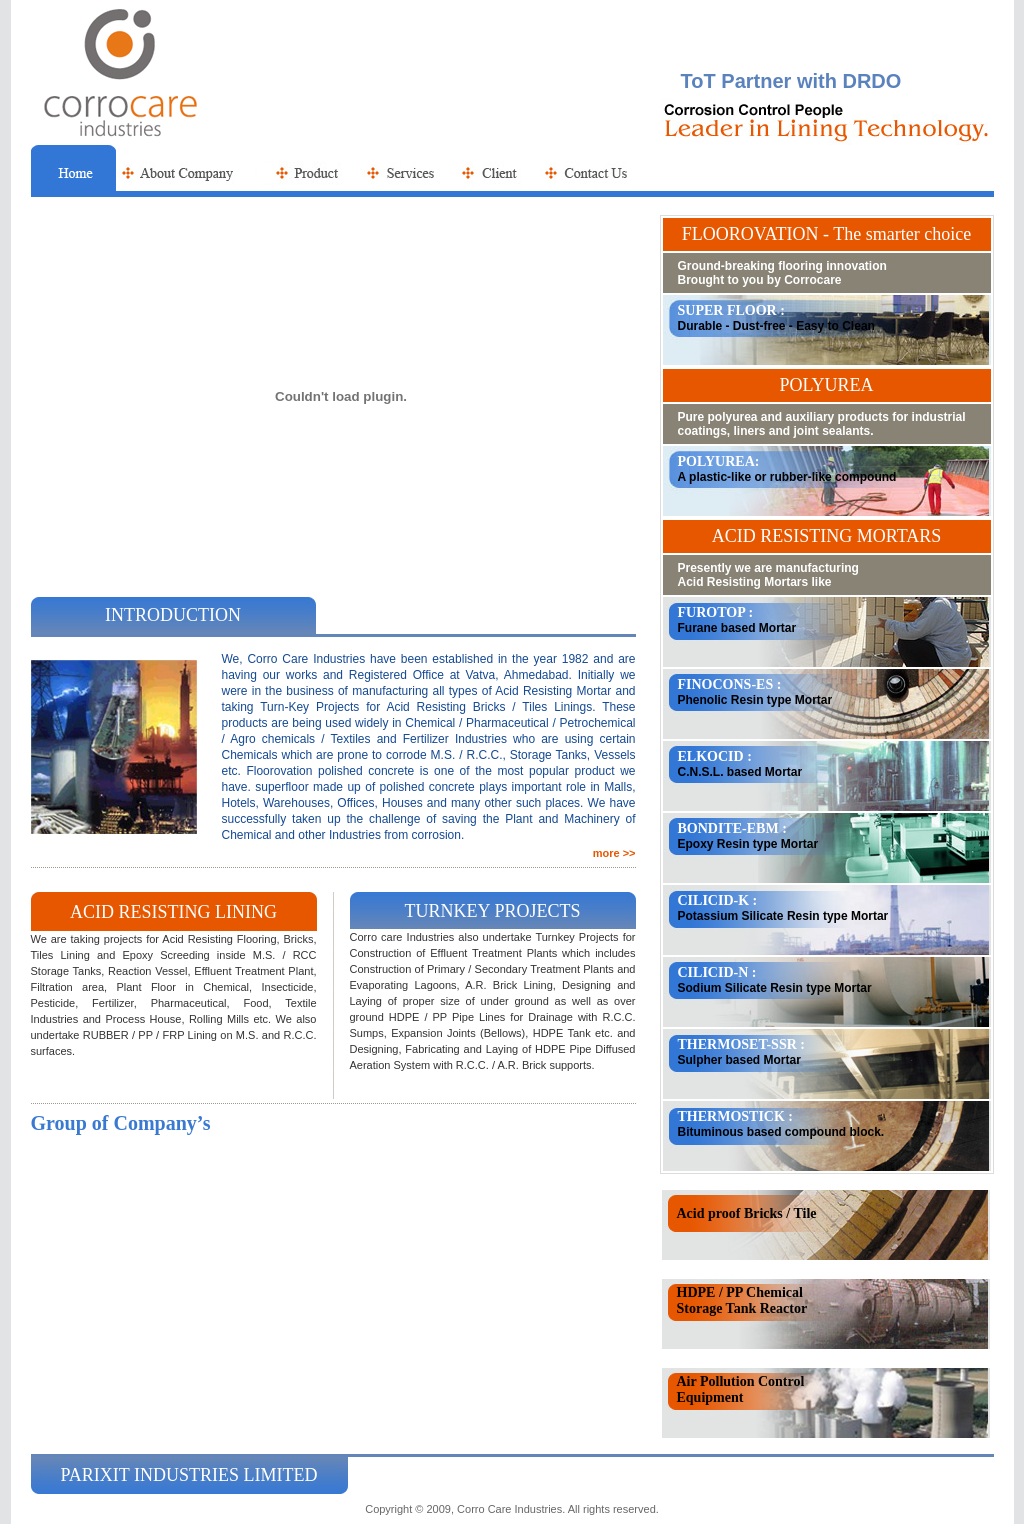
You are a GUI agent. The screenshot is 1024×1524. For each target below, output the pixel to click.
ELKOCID (713, 756)
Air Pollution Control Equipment (741, 1389)
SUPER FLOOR (727, 310)
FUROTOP (711, 612)
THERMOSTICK (731, 1116)
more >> (614, 853)
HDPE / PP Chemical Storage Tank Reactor (742, 1300)
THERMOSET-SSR (737, 1044)
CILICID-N (713, 972)
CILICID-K (714, 900)
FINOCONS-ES (726, 684)
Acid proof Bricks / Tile (747, 1213)
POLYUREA (716, 461)
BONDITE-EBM (728, 828)
